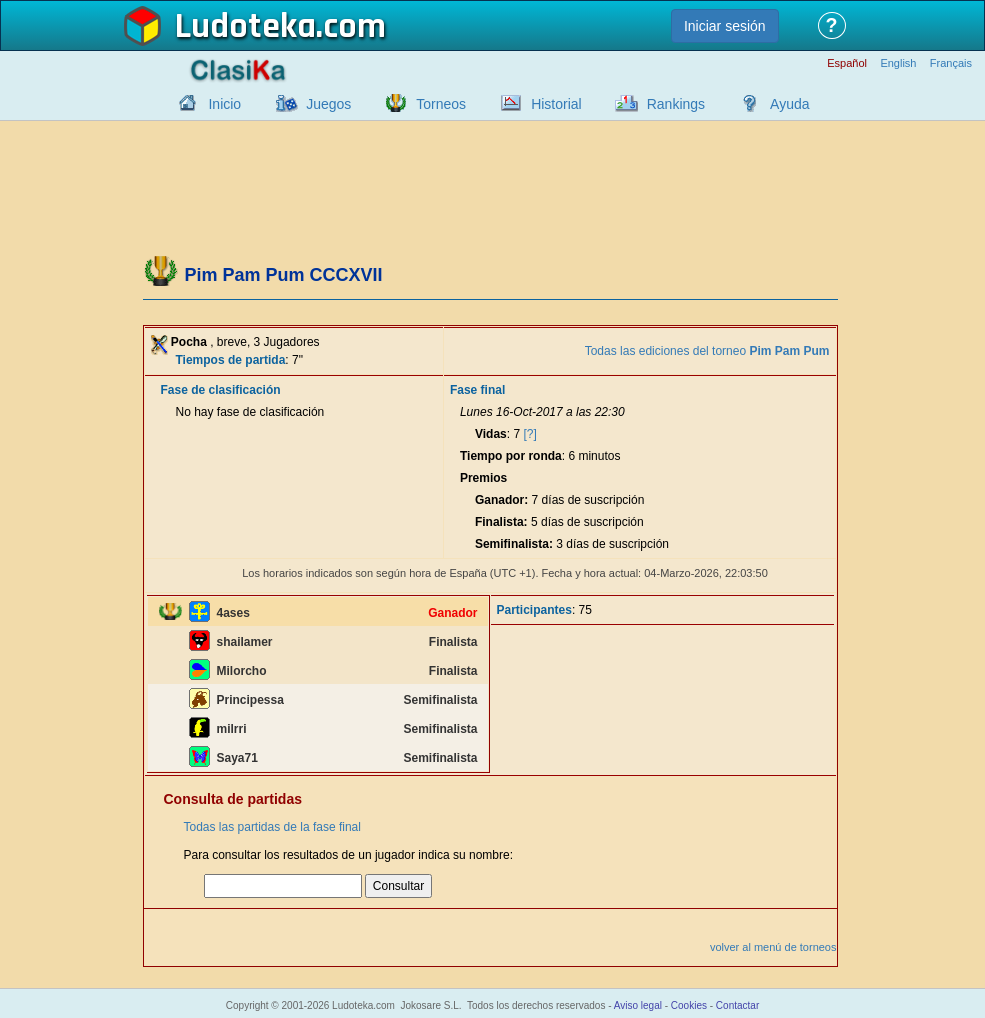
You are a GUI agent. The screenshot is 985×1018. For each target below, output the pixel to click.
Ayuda (789, 104)
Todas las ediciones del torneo (707, 351)
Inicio (224, 104)
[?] (529, 434)
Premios (483, 478)
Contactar (737, 1005)
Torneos (441, 104)
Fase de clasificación (221, 390)
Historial (556, 104)
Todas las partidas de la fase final (272, 827)
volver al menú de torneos (773, 947)
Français (951, 63)
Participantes (534, 610)
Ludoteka (245, 27)
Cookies (689, 1005)
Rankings (676, 104)
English (898, 63)
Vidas (491, 434)
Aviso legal (638, 1005)
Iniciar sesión (725, 26)
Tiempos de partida (231, 360)
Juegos (328, 104)
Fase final (477, 390)
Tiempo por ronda (511, 456)
